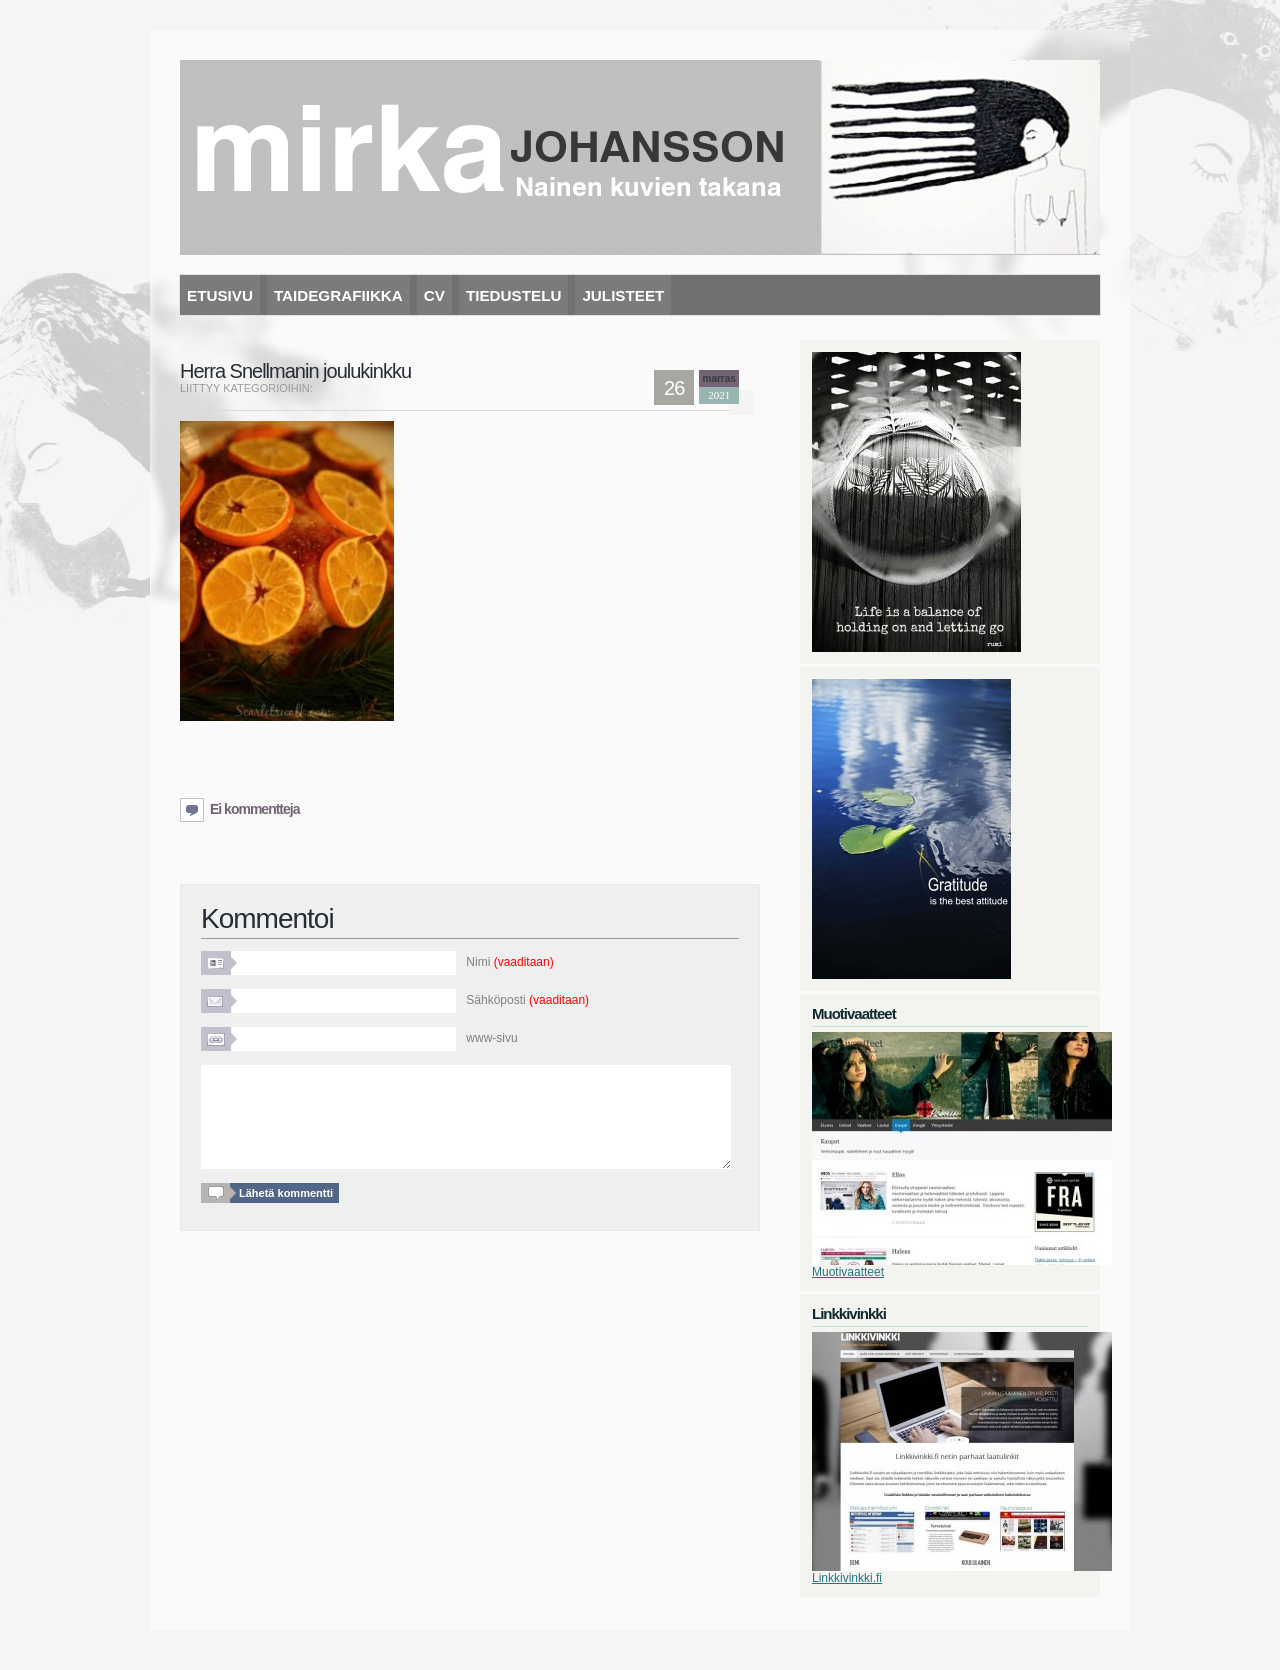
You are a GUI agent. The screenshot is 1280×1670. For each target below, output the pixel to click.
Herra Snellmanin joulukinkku (295, 371)
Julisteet (623, 295)
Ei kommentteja (254, 809)
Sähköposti (527, 1000)
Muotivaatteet (848, 1272)
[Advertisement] (414, 761)
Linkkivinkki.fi (847, 1578)
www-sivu (491, 1038)
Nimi (509, 962)
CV (434, 295)
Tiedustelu (513, 295)
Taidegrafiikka (338, 295)
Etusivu (220, 295)
